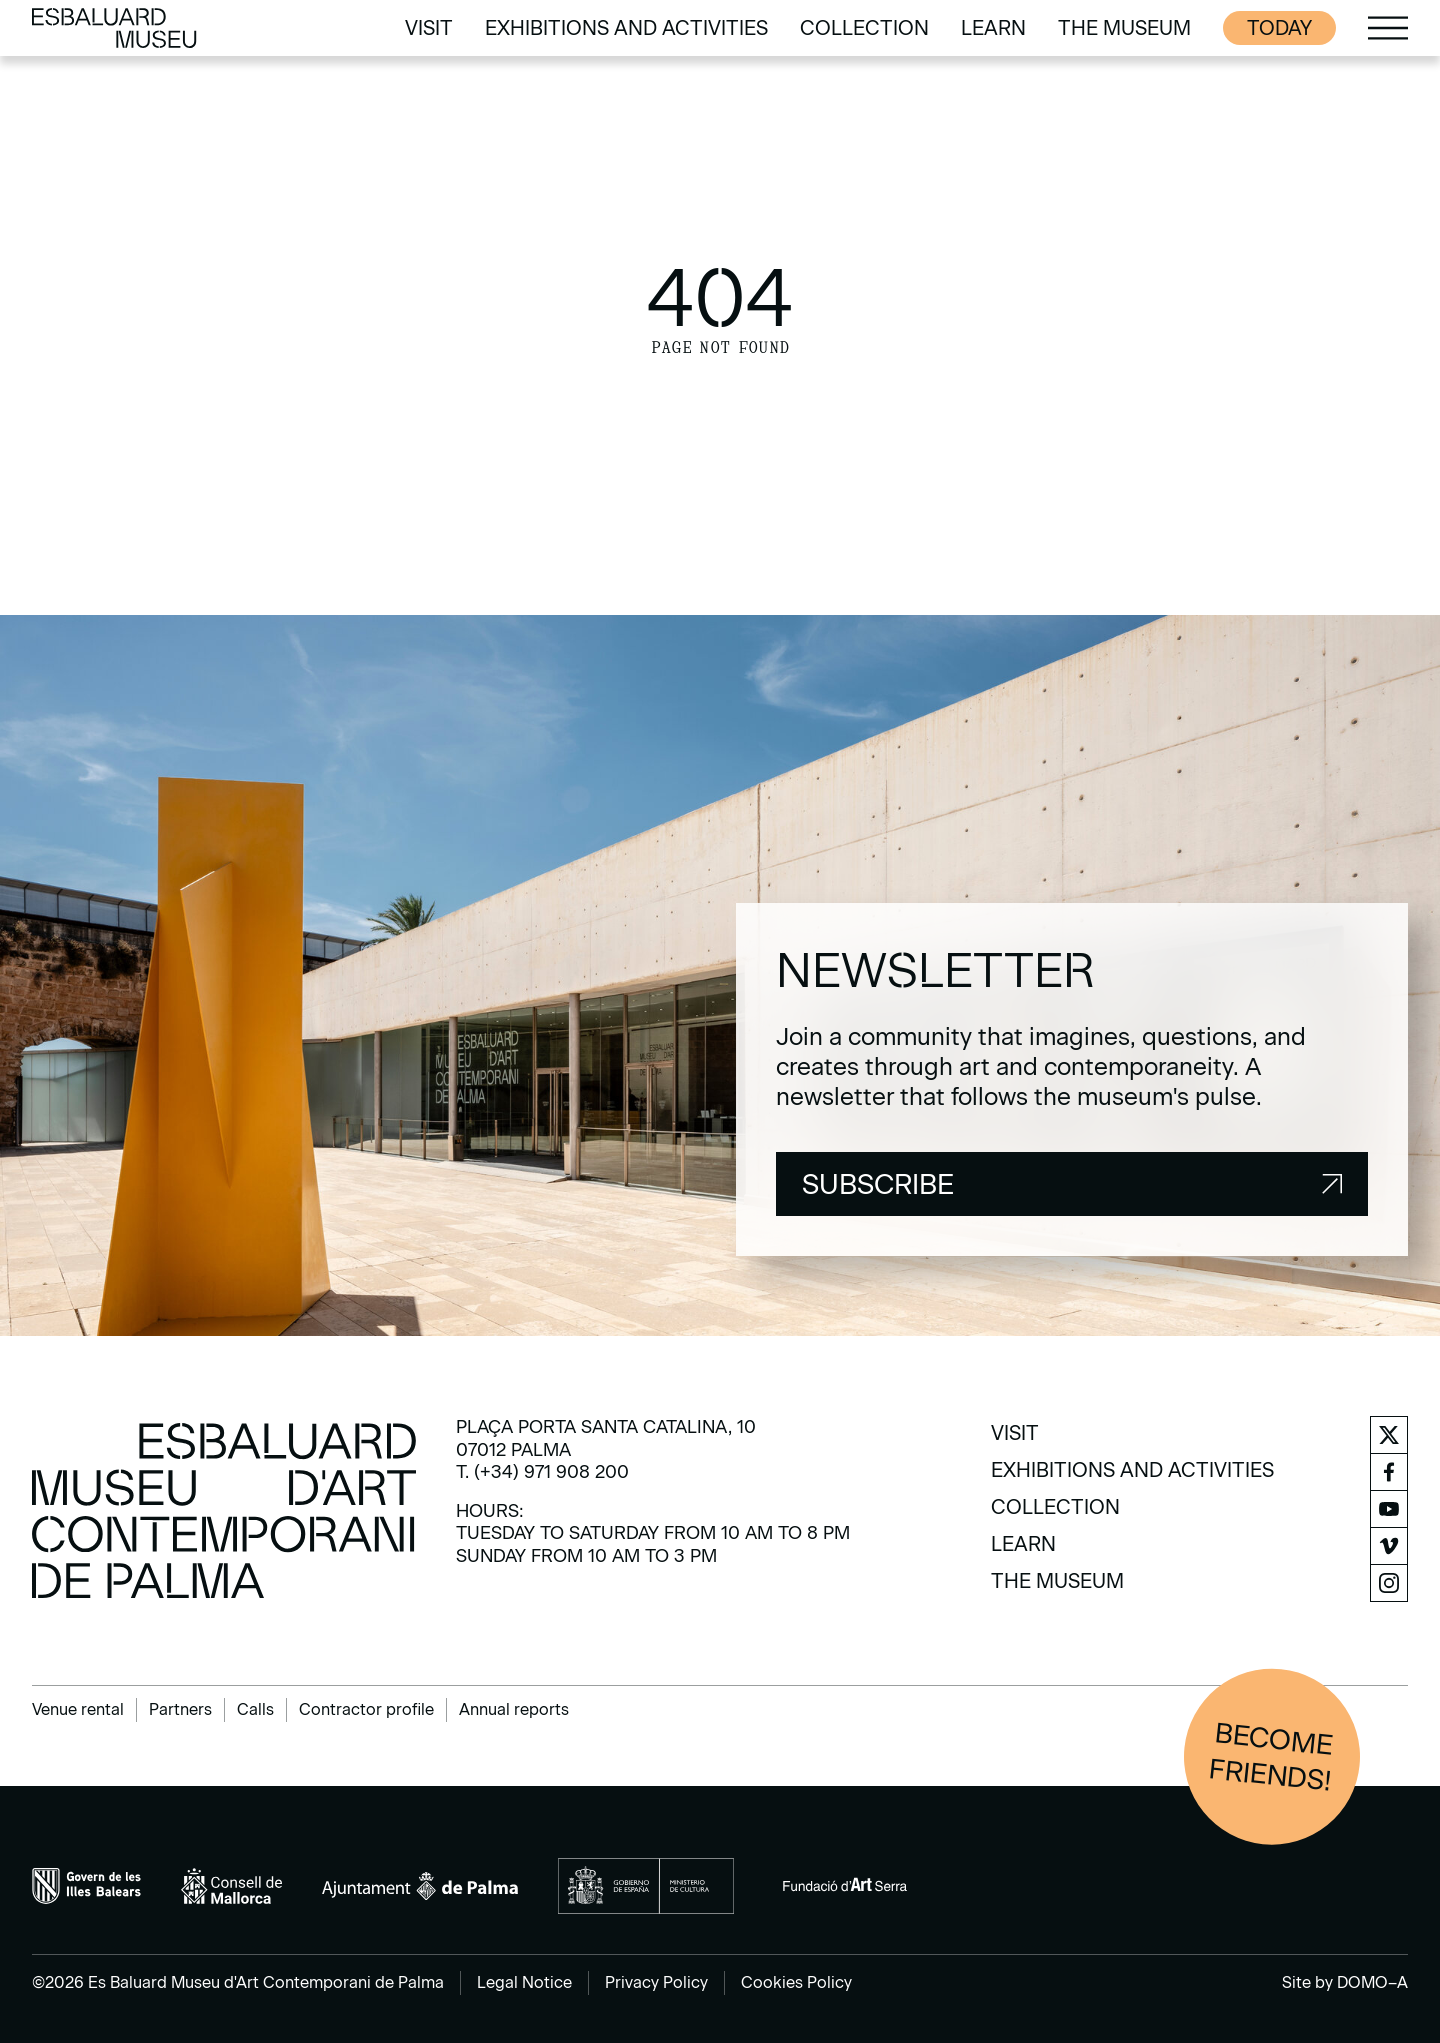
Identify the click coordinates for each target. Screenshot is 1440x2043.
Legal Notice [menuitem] (524, 1982)
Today (1279, 28)
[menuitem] (429, 28)
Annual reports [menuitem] (514, 1709)
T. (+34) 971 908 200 (542, 1472)
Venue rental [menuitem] (78, 1709)
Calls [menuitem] (255, 1709)
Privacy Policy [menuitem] (656, 1982)
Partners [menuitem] (180, 1709)
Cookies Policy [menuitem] (796, 1982)
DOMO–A (1372, 1982)
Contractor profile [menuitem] (366, 1709)
